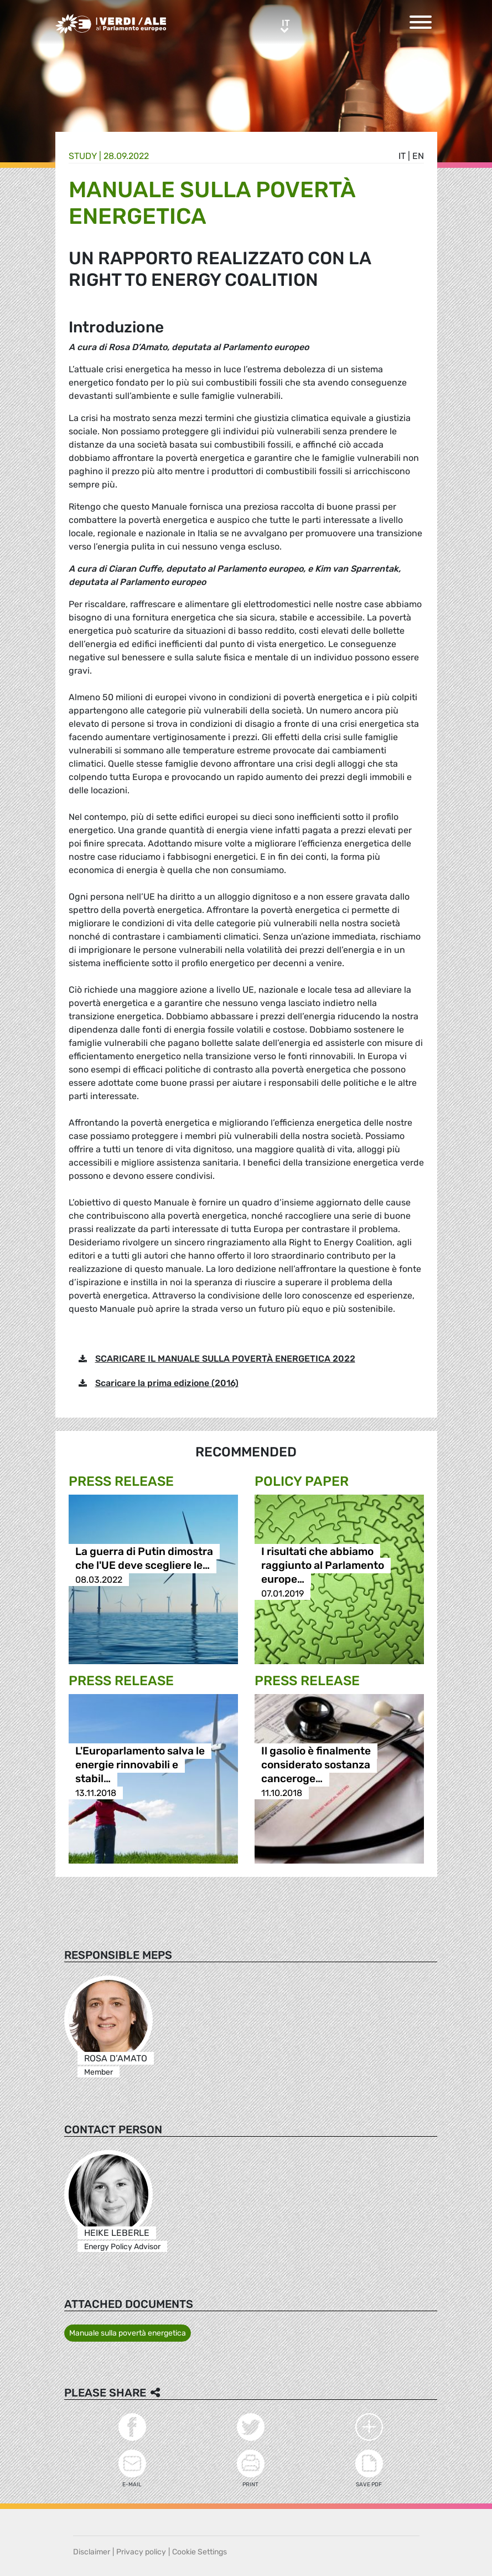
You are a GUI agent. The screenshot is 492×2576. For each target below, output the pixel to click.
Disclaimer (91, 2552)
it (402, 156)
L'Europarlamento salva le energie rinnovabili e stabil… (140, 1765)
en (418, 156)
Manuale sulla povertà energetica (127, 2333)
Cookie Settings (199, 2552)
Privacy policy (141, 2552)
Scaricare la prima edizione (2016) (167, 1383)
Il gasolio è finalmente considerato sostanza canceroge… (316, 1765)
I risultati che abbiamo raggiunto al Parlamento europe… (322, 1566)
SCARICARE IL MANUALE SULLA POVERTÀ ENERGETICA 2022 (225, 1358)
